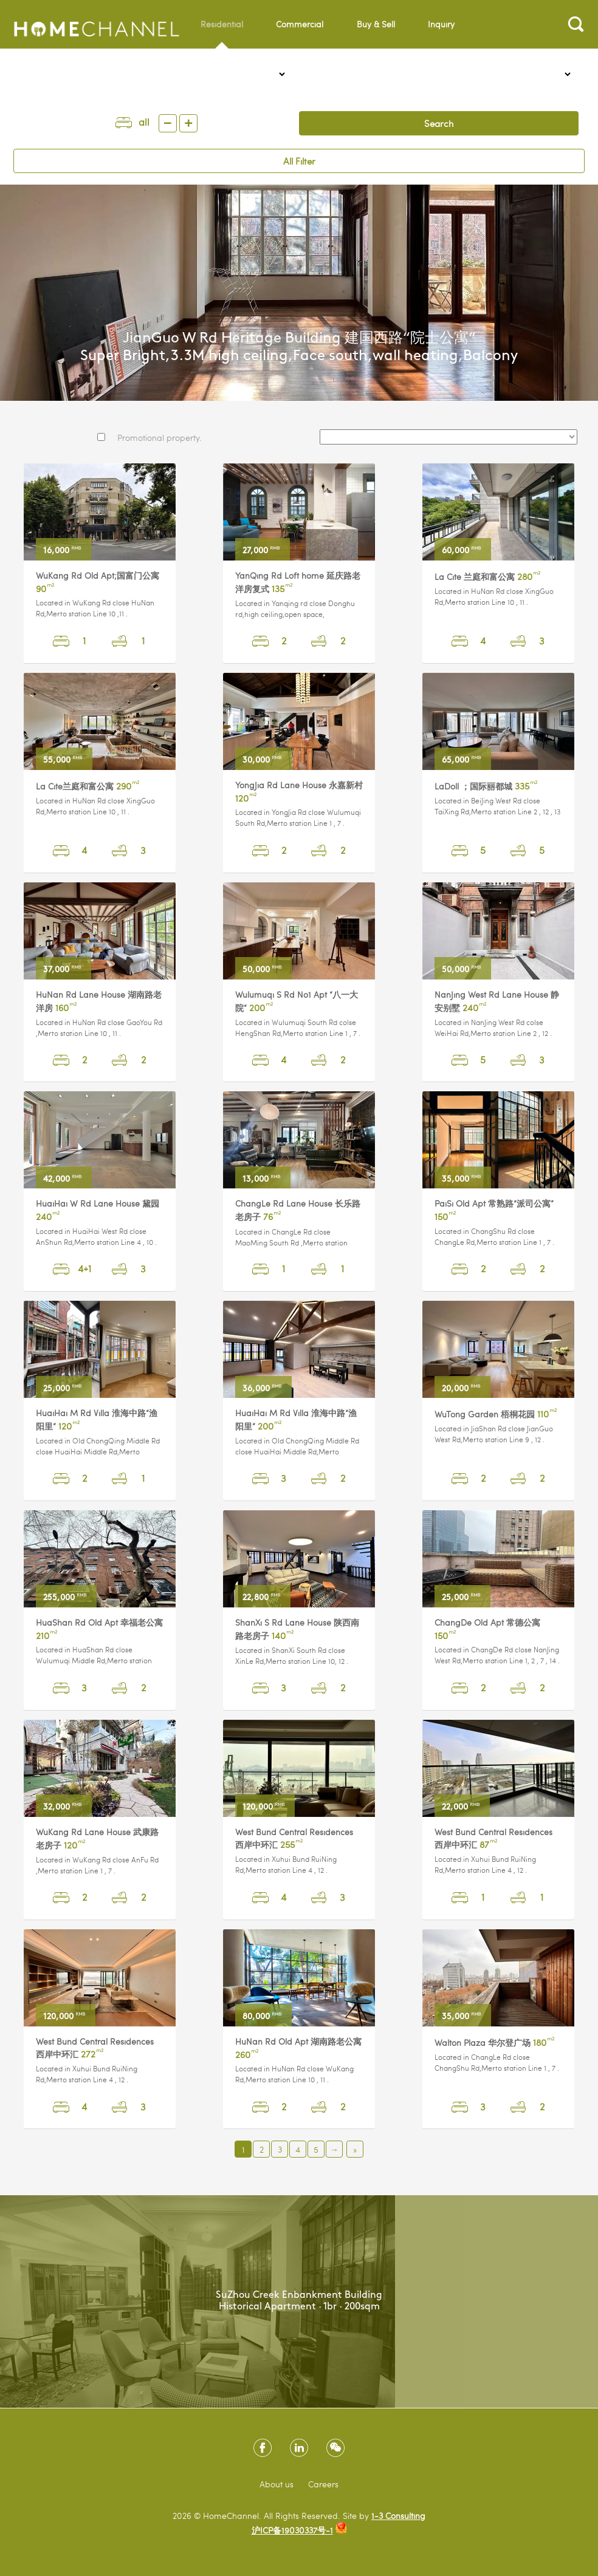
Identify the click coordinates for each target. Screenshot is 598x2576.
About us (276, 2484)
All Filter (299, 161)
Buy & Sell (376, 24)
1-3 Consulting (398, 2515)
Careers (323, 2484)
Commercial (299, 24)
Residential (222, 33)
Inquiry (441, 24)
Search (438, 123)
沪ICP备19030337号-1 (292, 2530)
